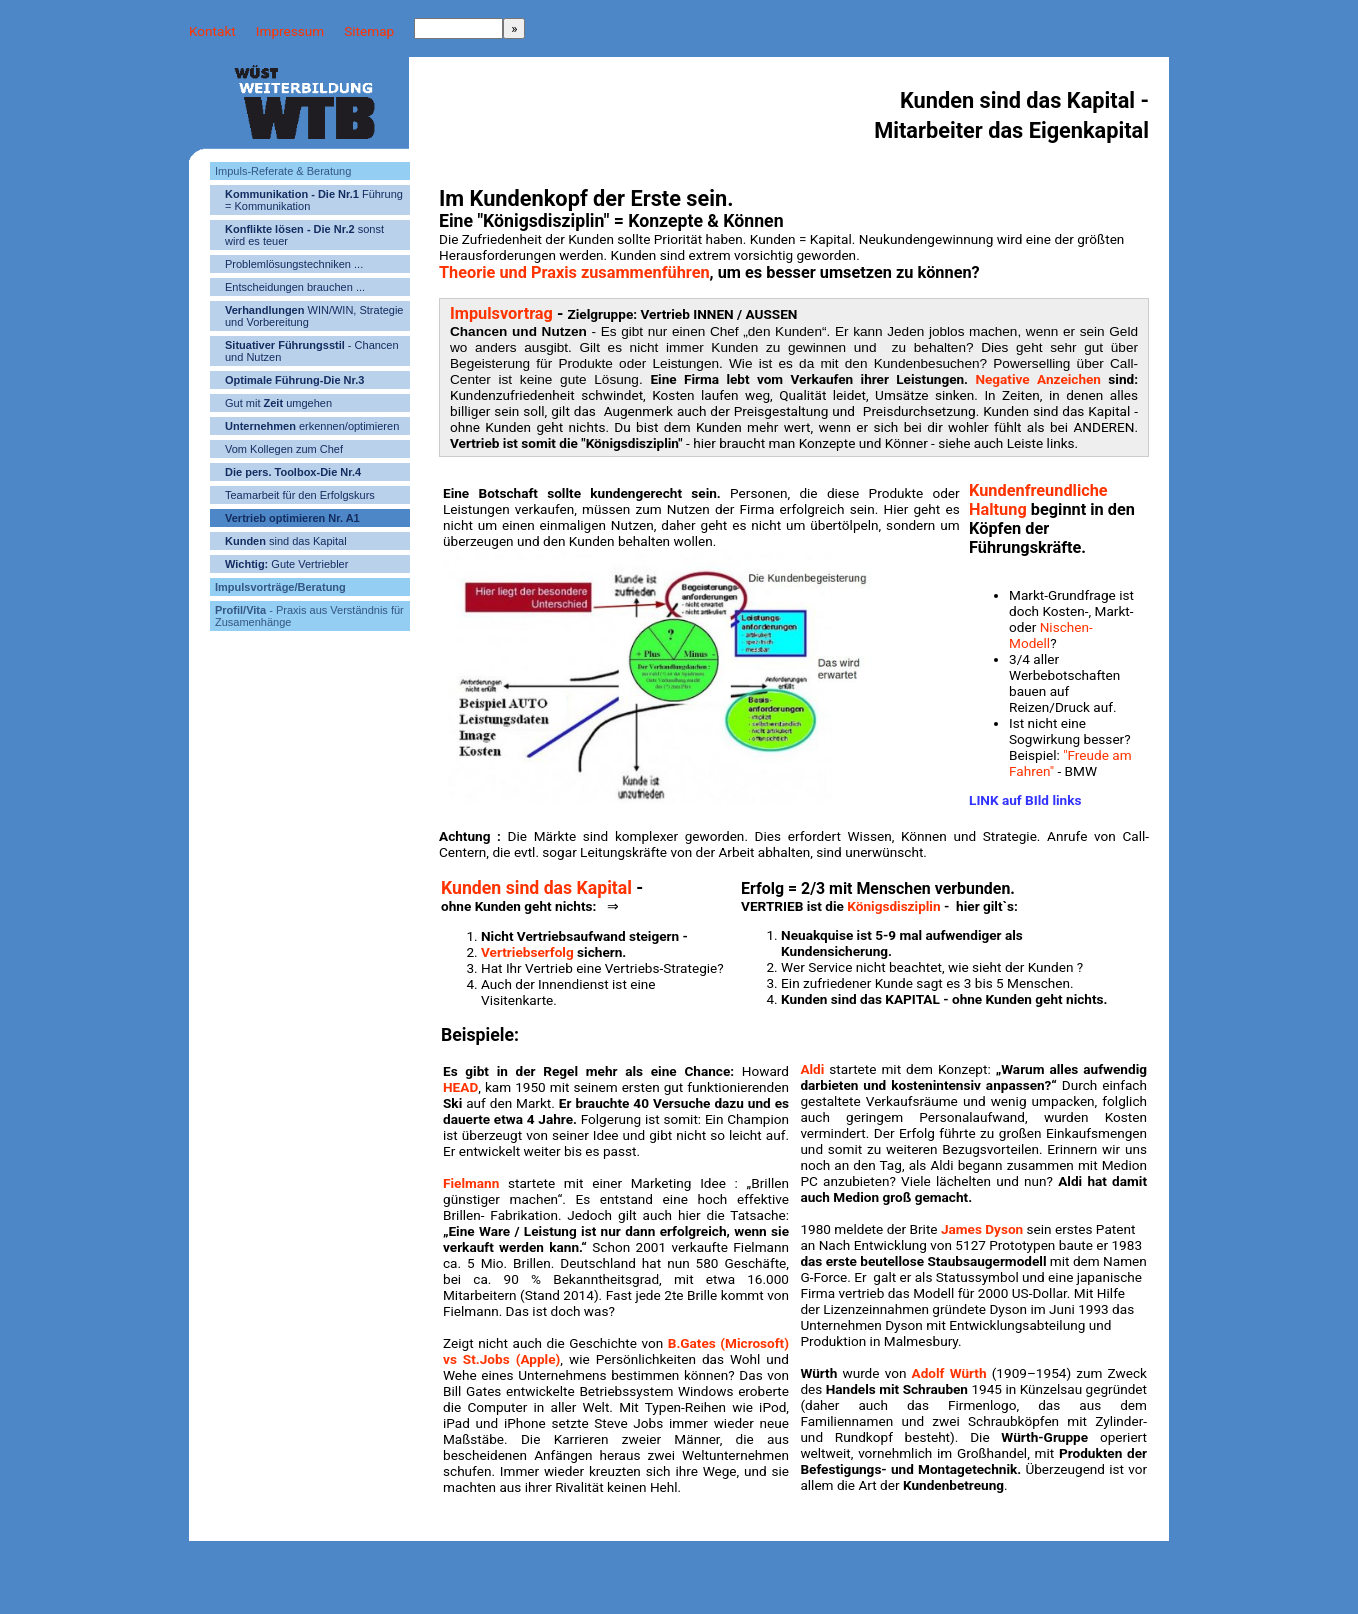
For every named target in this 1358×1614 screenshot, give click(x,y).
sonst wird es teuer (304, 235)
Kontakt (212, 31)
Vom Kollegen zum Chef (284, 449)
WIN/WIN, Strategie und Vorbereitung (314, 316)
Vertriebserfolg (529, 952)
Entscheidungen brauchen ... (295, 287)
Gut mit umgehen (278, 403)
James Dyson (982, 1229)
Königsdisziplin (893, 906)
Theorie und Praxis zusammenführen (574, 272)
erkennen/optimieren (312, 426)
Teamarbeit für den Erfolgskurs (300, 495)
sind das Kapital (286, 541)
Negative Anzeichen (1038, 379)
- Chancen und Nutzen (312, 351)
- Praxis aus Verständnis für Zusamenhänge (309, 616)
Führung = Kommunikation (314, 200)
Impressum (290, 31)
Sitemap (369, 31)
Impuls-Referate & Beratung (283, 171)
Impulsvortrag (501, 313)
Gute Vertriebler (286, 564)
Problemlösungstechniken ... (294, 264)
